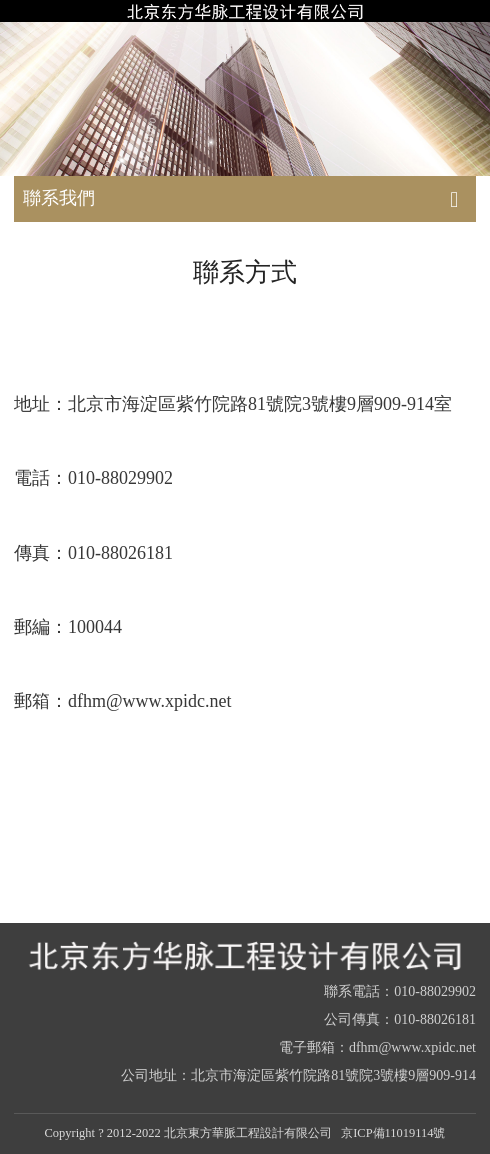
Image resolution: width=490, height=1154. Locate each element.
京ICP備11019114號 (393, 1133)
